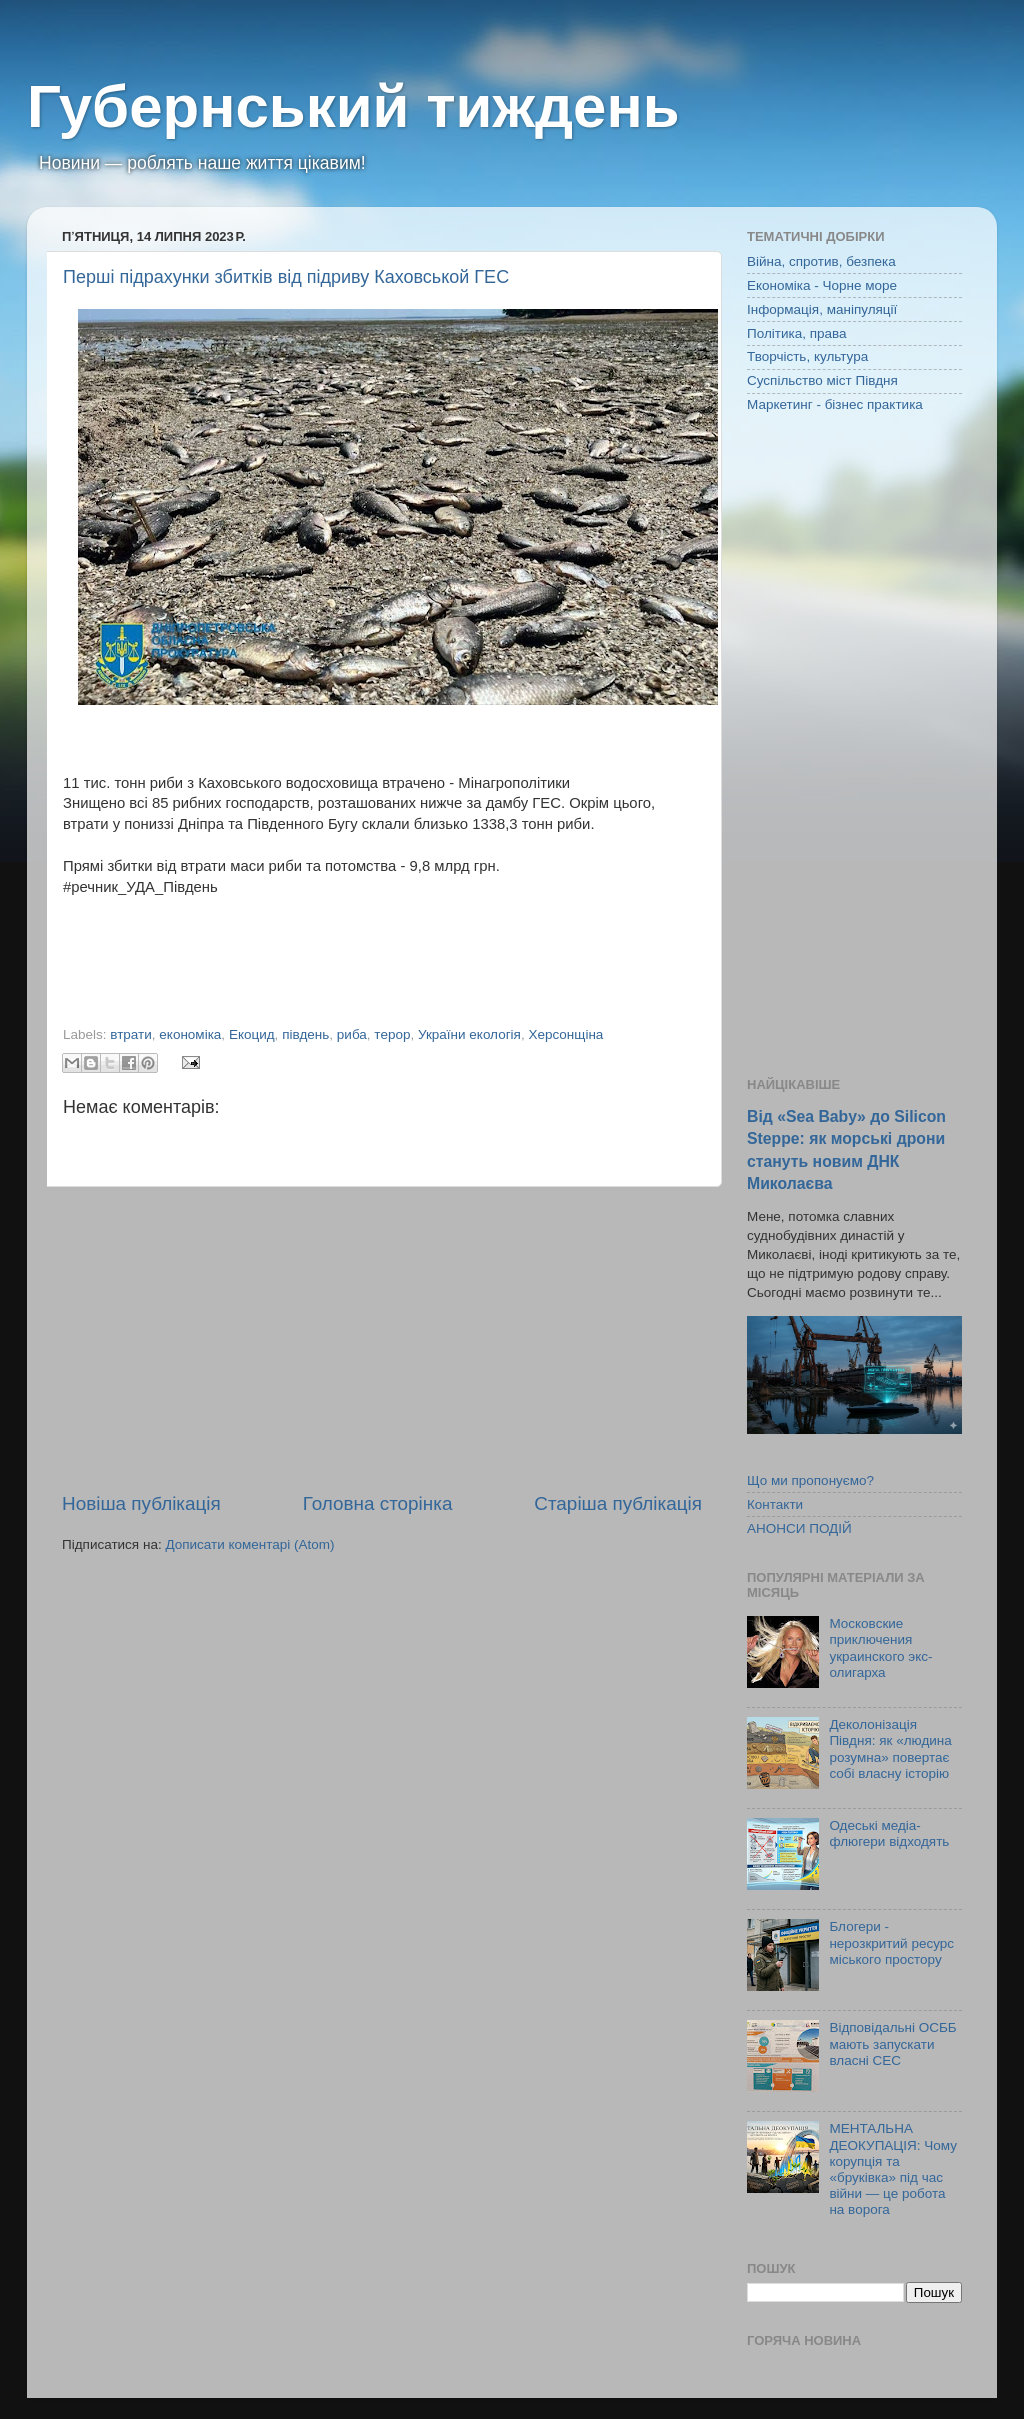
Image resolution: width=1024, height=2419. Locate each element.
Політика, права (797, 333)
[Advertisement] (382, 1339)
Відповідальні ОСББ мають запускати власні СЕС (892, 2043)
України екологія (469, 1034)
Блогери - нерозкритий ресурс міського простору (891, 1942)
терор (392, 1034)
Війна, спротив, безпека (821, 261)
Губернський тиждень (353, 106)
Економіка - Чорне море (822, 285)
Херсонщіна (565, 1034)
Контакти (775, 1504)
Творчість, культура (807, 356)
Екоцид (252, 1034)
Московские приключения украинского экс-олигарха (880, 1648)
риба (352, 1034)
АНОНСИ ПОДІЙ (799, 1528)
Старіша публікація (618, 1503)
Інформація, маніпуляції (822, 309)
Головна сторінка (378, 1503)
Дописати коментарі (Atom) (249, 1544)
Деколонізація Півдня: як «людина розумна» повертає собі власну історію (890, 1749)
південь (305, 1034)
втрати (131, 1034)
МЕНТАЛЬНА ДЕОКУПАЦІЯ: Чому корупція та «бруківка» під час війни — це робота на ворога (893, 2169)
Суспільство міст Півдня (822, 380)
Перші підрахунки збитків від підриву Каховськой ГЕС (286, 277)
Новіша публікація (141, 1503)
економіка (190, 1034)
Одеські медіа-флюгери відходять (889, 1833)
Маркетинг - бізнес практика (835, 404)
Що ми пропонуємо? (810, 1480)
